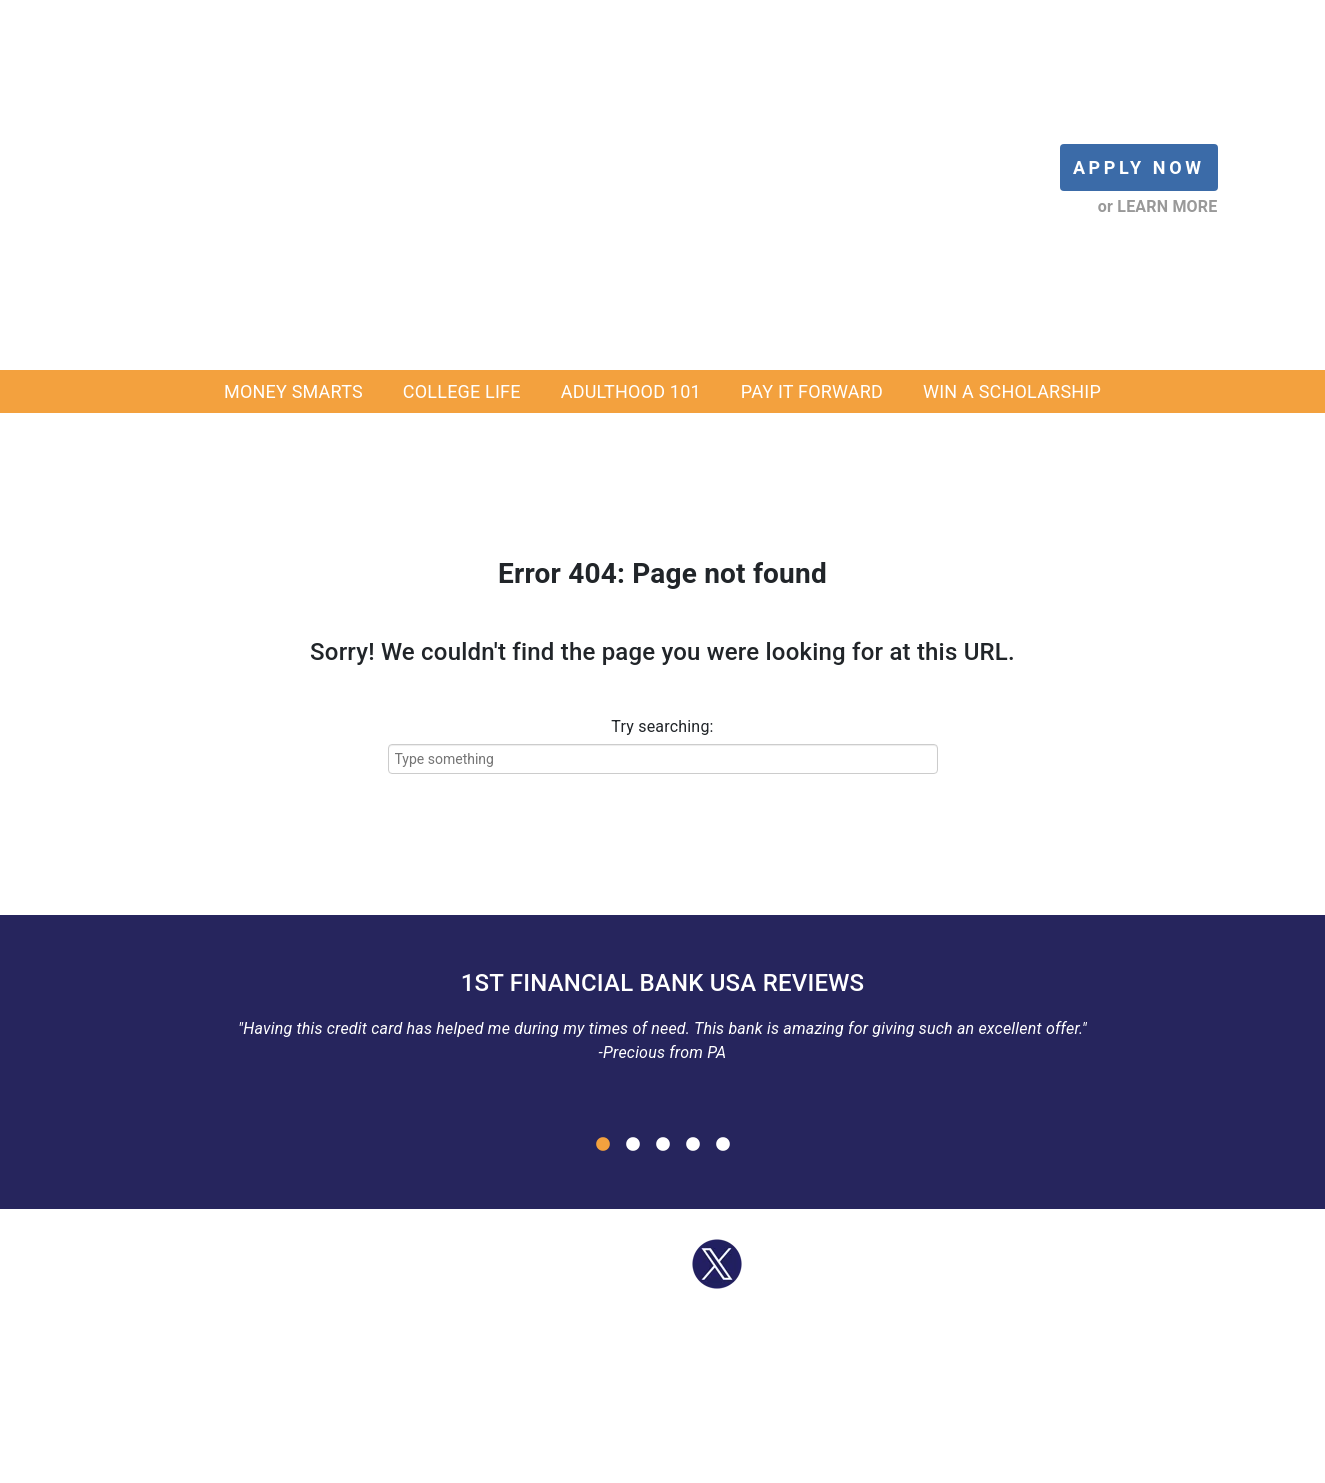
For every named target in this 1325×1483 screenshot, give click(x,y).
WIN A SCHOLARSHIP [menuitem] (1012, 123)
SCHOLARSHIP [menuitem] (605, 1461)
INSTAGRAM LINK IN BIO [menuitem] (998, 1461)
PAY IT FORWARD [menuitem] (812, 123)
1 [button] (603, 877)
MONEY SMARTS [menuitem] (293, 123)
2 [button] (633, 877)
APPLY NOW (1139, 33)
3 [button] (663, 877)
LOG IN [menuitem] (294, 1461)
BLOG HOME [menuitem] (213, 1461)
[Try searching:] (663, 491)
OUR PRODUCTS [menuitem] (486, 1461)
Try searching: (662, 458)
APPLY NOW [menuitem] (375, 1461)
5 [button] (723, 877)
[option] (663, 755)
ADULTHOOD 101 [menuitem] (631, 123)
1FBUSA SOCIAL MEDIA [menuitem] (748, 1461)
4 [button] (693, 877)
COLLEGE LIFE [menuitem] (462, 123)
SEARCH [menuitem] (1125, 1461)
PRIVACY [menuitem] (872, 1461)
